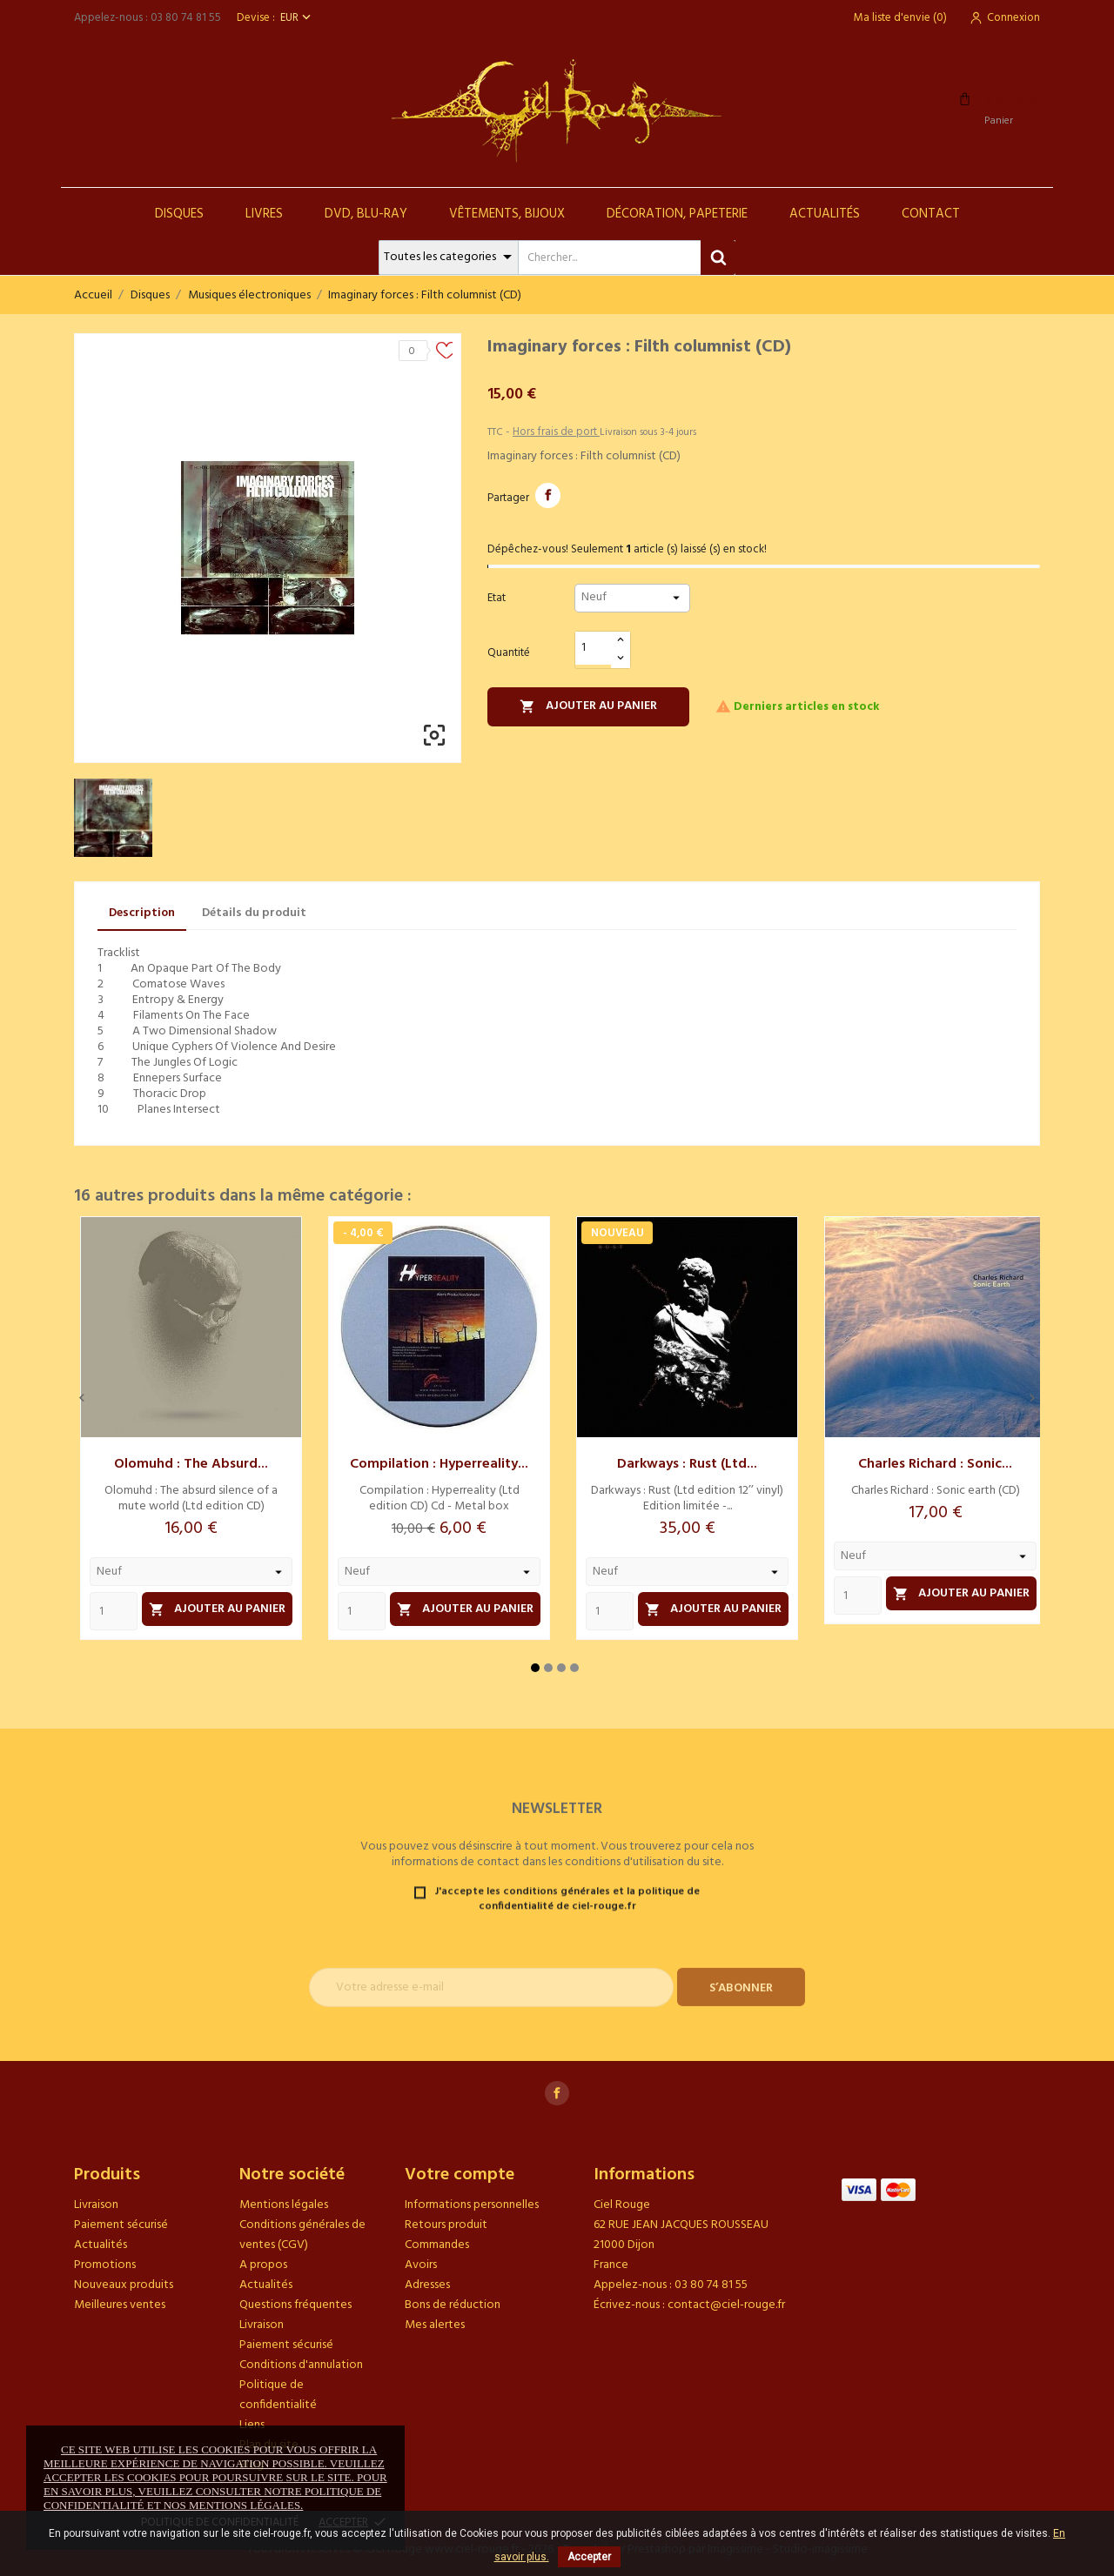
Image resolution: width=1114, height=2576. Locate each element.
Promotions (105, 2265)
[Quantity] (114, 1611)
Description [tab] (142, 913)
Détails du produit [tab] (254, 913)
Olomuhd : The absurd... (191, 1464)
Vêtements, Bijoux (507, 214)
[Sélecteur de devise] (297, 18)
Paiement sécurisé (121, 2225)
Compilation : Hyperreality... (439, 1464)
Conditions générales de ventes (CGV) (302, 2235)
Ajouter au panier (588, 706)
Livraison (96, 2205)
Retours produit (446, 2225)
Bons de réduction (452, 2305)
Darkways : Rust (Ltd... (687, 1464)
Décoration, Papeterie (677, 214)
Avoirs (421, 2265)
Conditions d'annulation (301, 2365)
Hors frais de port (556, 432)
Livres (264, 214)
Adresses (427, 2285)
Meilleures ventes (119, 2305)
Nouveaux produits (123, 2285)
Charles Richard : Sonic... (935, 1464)
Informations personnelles (472, 2205)
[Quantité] (593, 649)
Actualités (824, 214)
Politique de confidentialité (278, 2395)
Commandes (437, 2245)
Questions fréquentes (295, 2305)
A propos (263, 2265)
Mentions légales (283, 2205)
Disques (179, 214)
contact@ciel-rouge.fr (726, 2305)
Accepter (589, 2557)
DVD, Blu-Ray (366, 214)
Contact (931, 214)
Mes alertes (435, 2325)
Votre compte (459, 2175)
